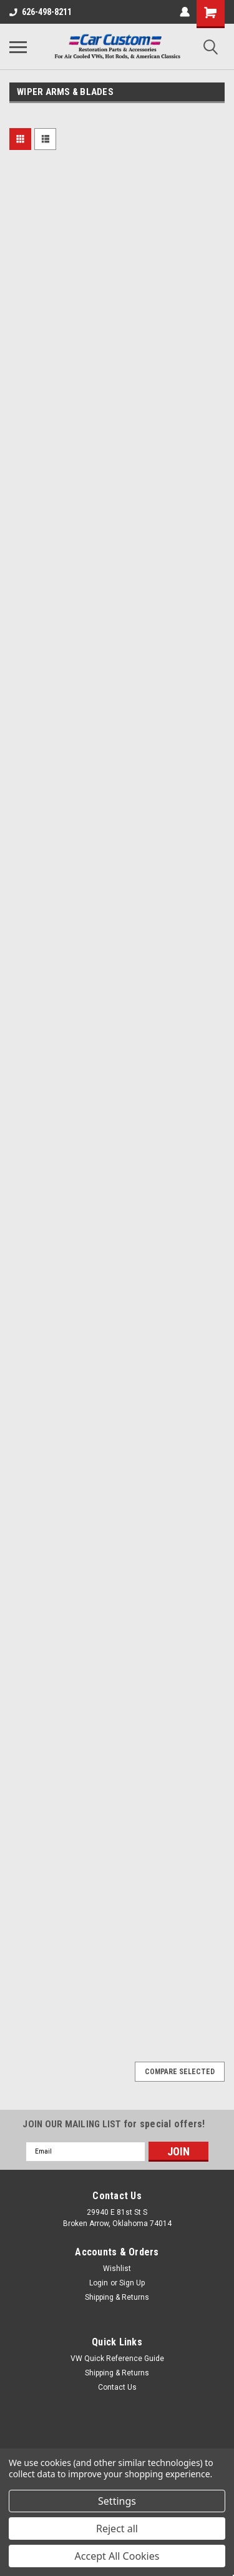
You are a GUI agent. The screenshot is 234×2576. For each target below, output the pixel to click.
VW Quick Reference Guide (117, 2358)
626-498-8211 (40, 12)
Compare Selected (180, 2071)
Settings (117, 2501)
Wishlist (117, 2268)
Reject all (117, 2528)
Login (98, 2283)
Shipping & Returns (117, 2297)
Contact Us (117, 2387)
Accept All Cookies (117, 2556)
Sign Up (132, 2283)
